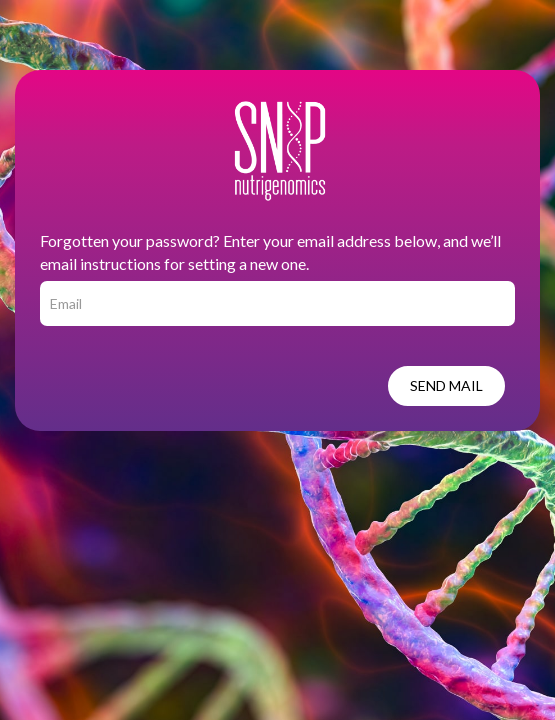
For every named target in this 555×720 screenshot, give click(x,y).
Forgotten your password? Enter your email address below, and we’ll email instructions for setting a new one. (270, 252)
